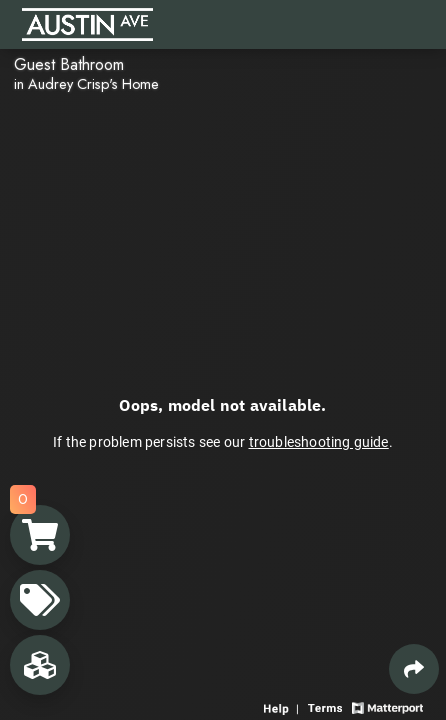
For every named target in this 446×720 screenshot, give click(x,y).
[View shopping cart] (40, 535)
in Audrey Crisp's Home (86, 84)
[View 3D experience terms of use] (327, 706)
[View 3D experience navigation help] (283, 706)
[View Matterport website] (387, 706)
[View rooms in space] (40, 665)
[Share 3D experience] (414, 669)
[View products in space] (40, 600)
